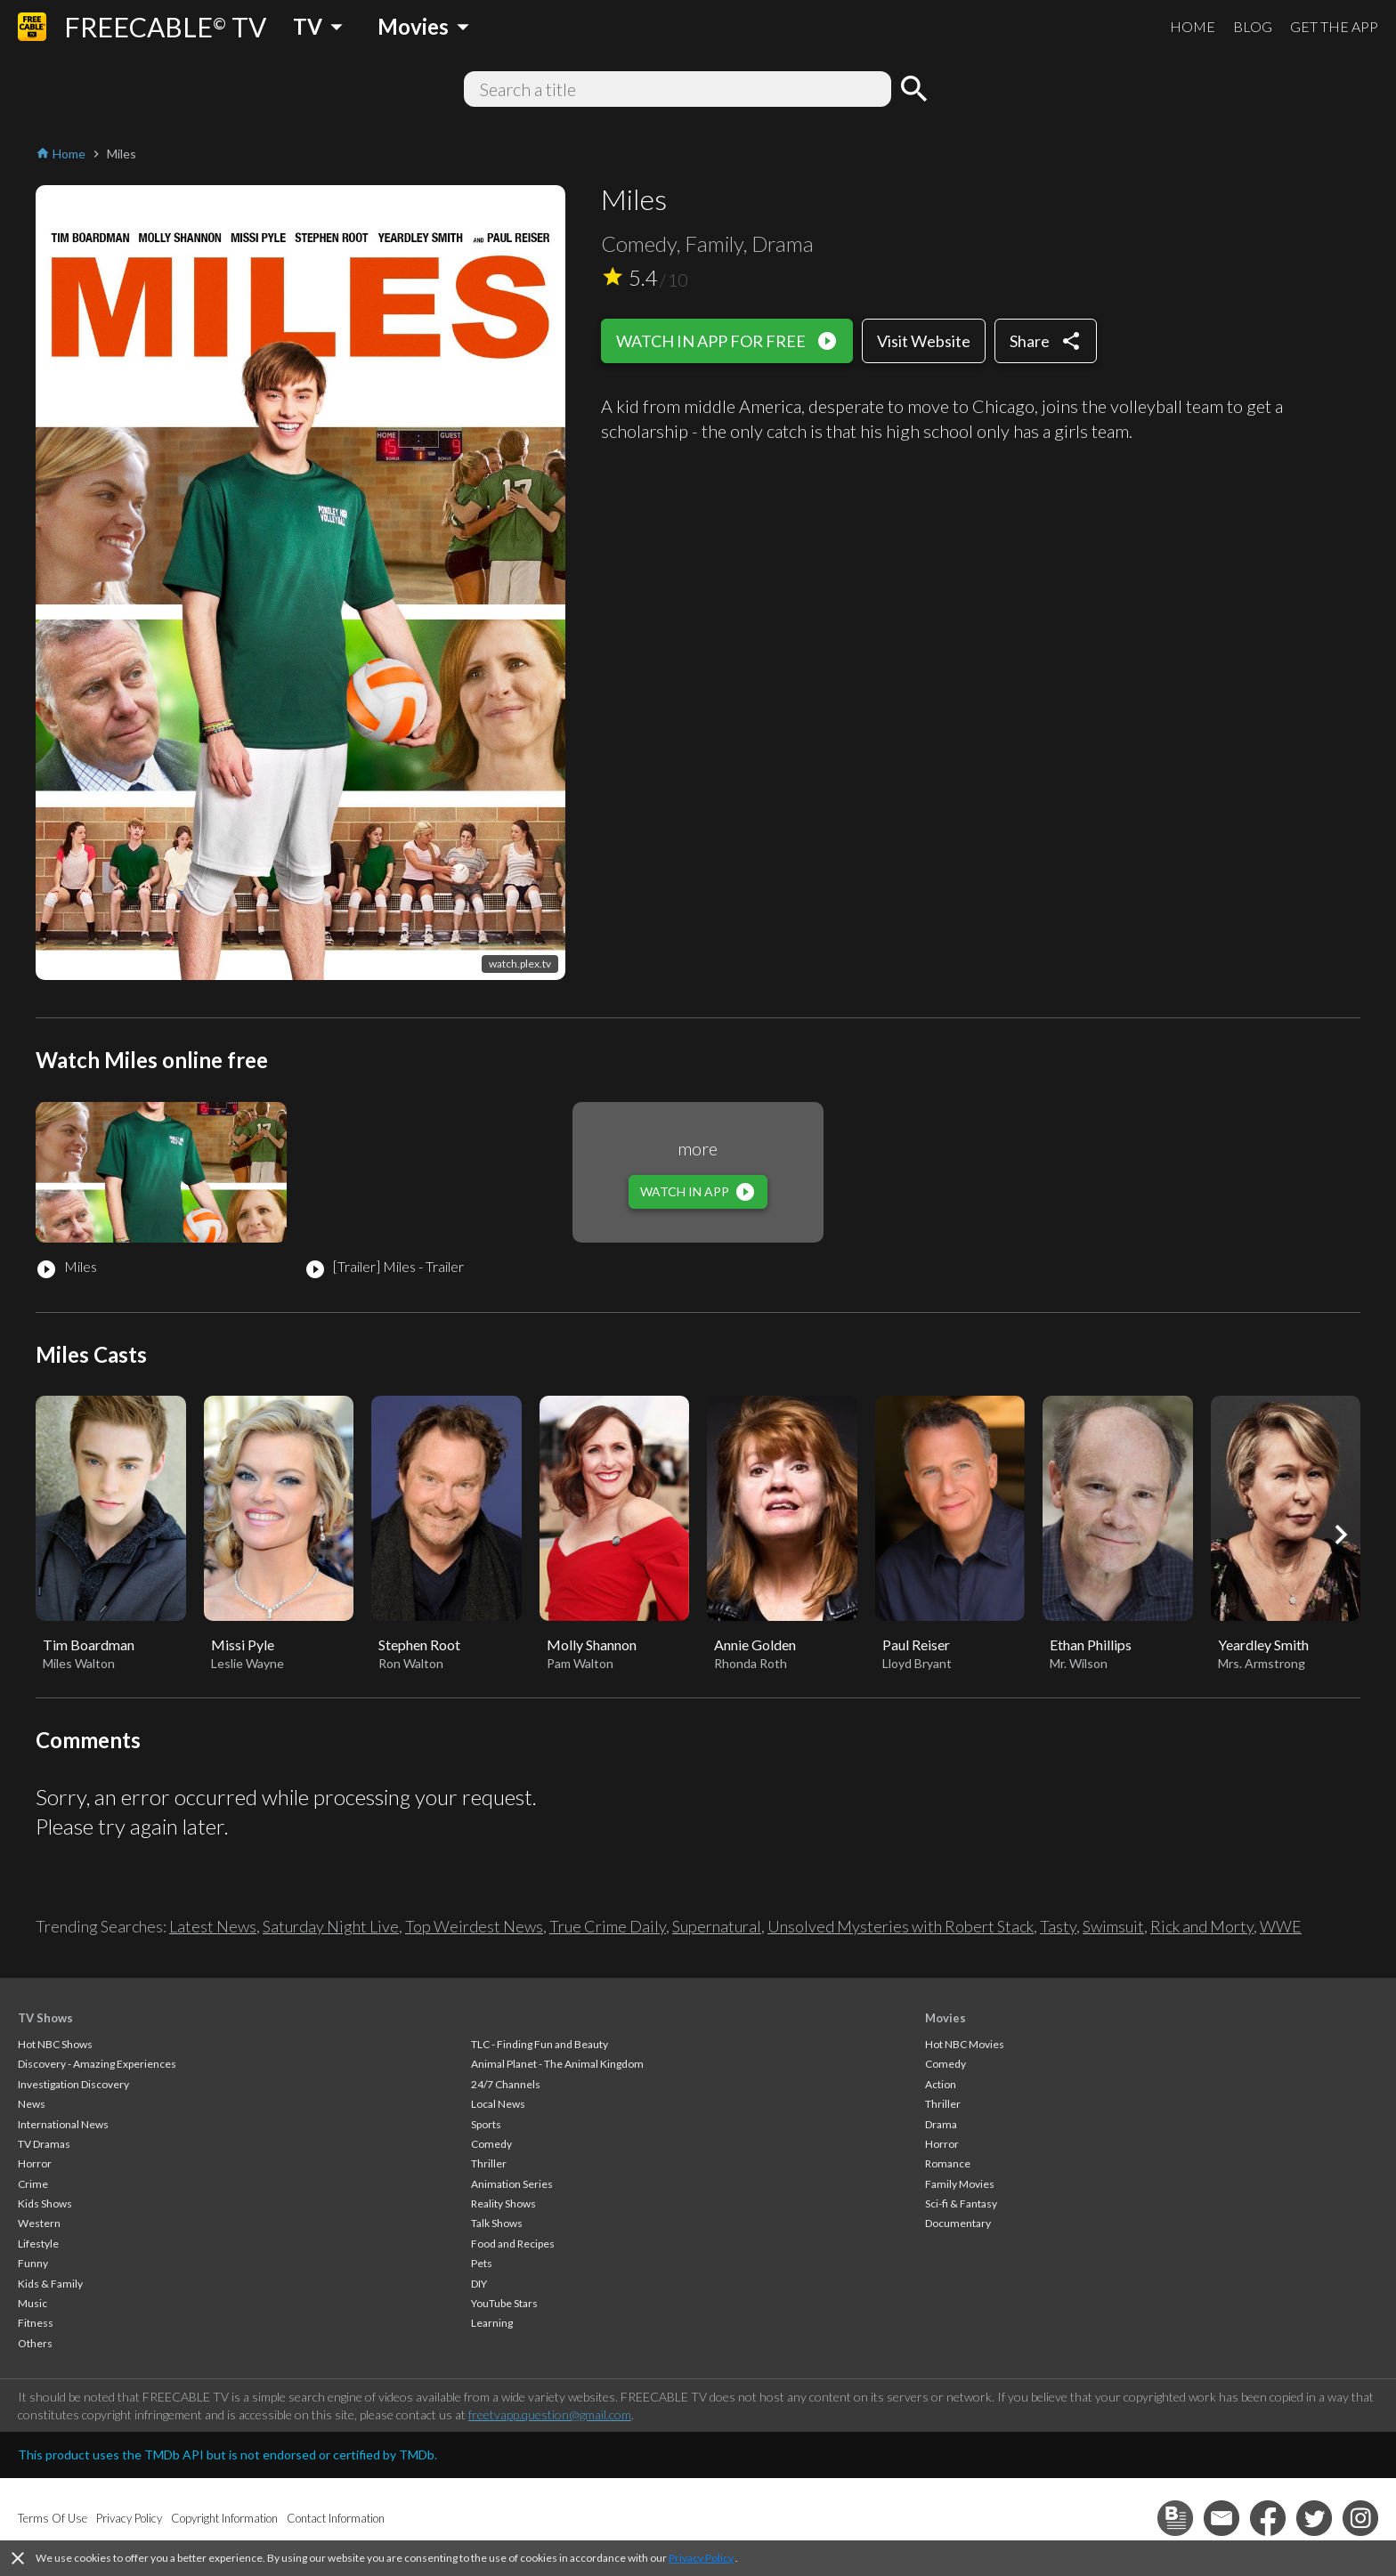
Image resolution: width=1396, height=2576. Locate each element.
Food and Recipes (513, 2243)
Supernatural (716, 1926)
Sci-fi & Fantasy (961, 2203)
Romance (947, 2163)
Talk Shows (497, 2223)
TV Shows (45, 2018)
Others (35, 2343)
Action (940, 2084)
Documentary (958, 2223)
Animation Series (512, 2184)
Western (39, 2223)
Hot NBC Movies (964, 2044)
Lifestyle (38, 2243)
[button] (1340, 1534)
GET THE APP (1334, 26)
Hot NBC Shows (55, 2044)
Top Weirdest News (474, 1926)
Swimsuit (1113, 1926)
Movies (945, 2018)
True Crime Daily (607, 1926)
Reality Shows (503, 2203)
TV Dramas (44, 2144)
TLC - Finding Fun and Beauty (539, 2044)
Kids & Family (50, 2283)
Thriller (489, 2163)
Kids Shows (45, 2203)
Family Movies (959, 2184)
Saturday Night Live (331, 1926)
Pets (481, 2263)
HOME (1192, 26)
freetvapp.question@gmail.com (549, 2414)
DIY (479, 2283)
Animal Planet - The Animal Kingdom (557, 2063)
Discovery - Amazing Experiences (97, 2063)
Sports (486, 2124)
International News (63, 2124)
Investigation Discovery (73, 2084)
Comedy (491, 2144)
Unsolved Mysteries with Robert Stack (900, 1926)
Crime (33, 2184)
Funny (33, 2263)
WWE (1281, 1926)
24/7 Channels (505, 2084)
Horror (35, 2163)
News (31, 2103)
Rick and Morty (1202, 1926)
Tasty (1058, 1926)
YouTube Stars (504, 2303)
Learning (492, 2322)
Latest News (212, 1926)
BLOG (1252, 26)
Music (32, 2303)
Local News (498, 2103)
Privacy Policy (701, 2557)
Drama (941, 2124)
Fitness (35, 2322)
